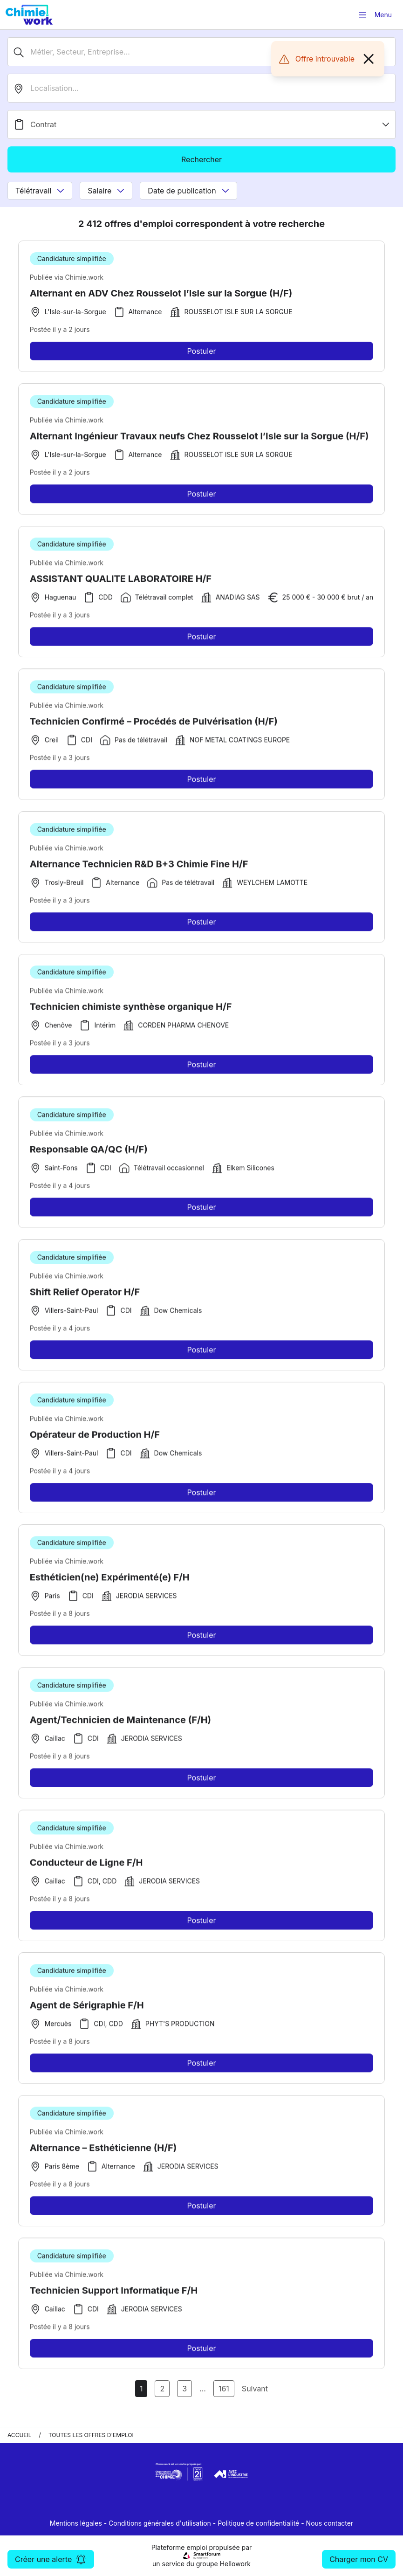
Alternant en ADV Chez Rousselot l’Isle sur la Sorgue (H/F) (161, 293)
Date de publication (188, 190)
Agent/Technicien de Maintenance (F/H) (121, 1723)
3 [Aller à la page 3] (184, 2388)
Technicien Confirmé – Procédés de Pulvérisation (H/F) (154, 724)
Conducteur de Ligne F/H (86, 1866)
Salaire (106, 190)
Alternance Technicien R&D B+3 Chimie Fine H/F (139, 867)
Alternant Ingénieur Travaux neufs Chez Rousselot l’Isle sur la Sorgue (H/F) (199, 439)
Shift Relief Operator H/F (85, 1295)
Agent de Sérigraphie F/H (87, 2008)
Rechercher (201, 159)
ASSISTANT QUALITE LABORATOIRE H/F (121, 582)
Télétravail (39, 190)
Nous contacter (330, 2523)
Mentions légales (76, 2523)
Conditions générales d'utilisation (160, 2523)
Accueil (19, 2434)
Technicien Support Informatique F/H (114, 2294)
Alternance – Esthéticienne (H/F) (103, 2151)
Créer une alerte (51, 2559)
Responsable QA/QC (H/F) (89, 1152)
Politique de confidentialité (258, 2523)
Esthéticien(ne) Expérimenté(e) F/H (110, 1580)
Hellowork (235, 2564)
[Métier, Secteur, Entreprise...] (201, 51)
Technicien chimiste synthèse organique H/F (131, 1010)
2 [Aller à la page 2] (162, 2388)
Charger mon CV (358, 2559)
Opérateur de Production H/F (95, 1438)
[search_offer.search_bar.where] (201, 88)
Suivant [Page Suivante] (255, 2388)
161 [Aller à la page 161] (224, 2388)
